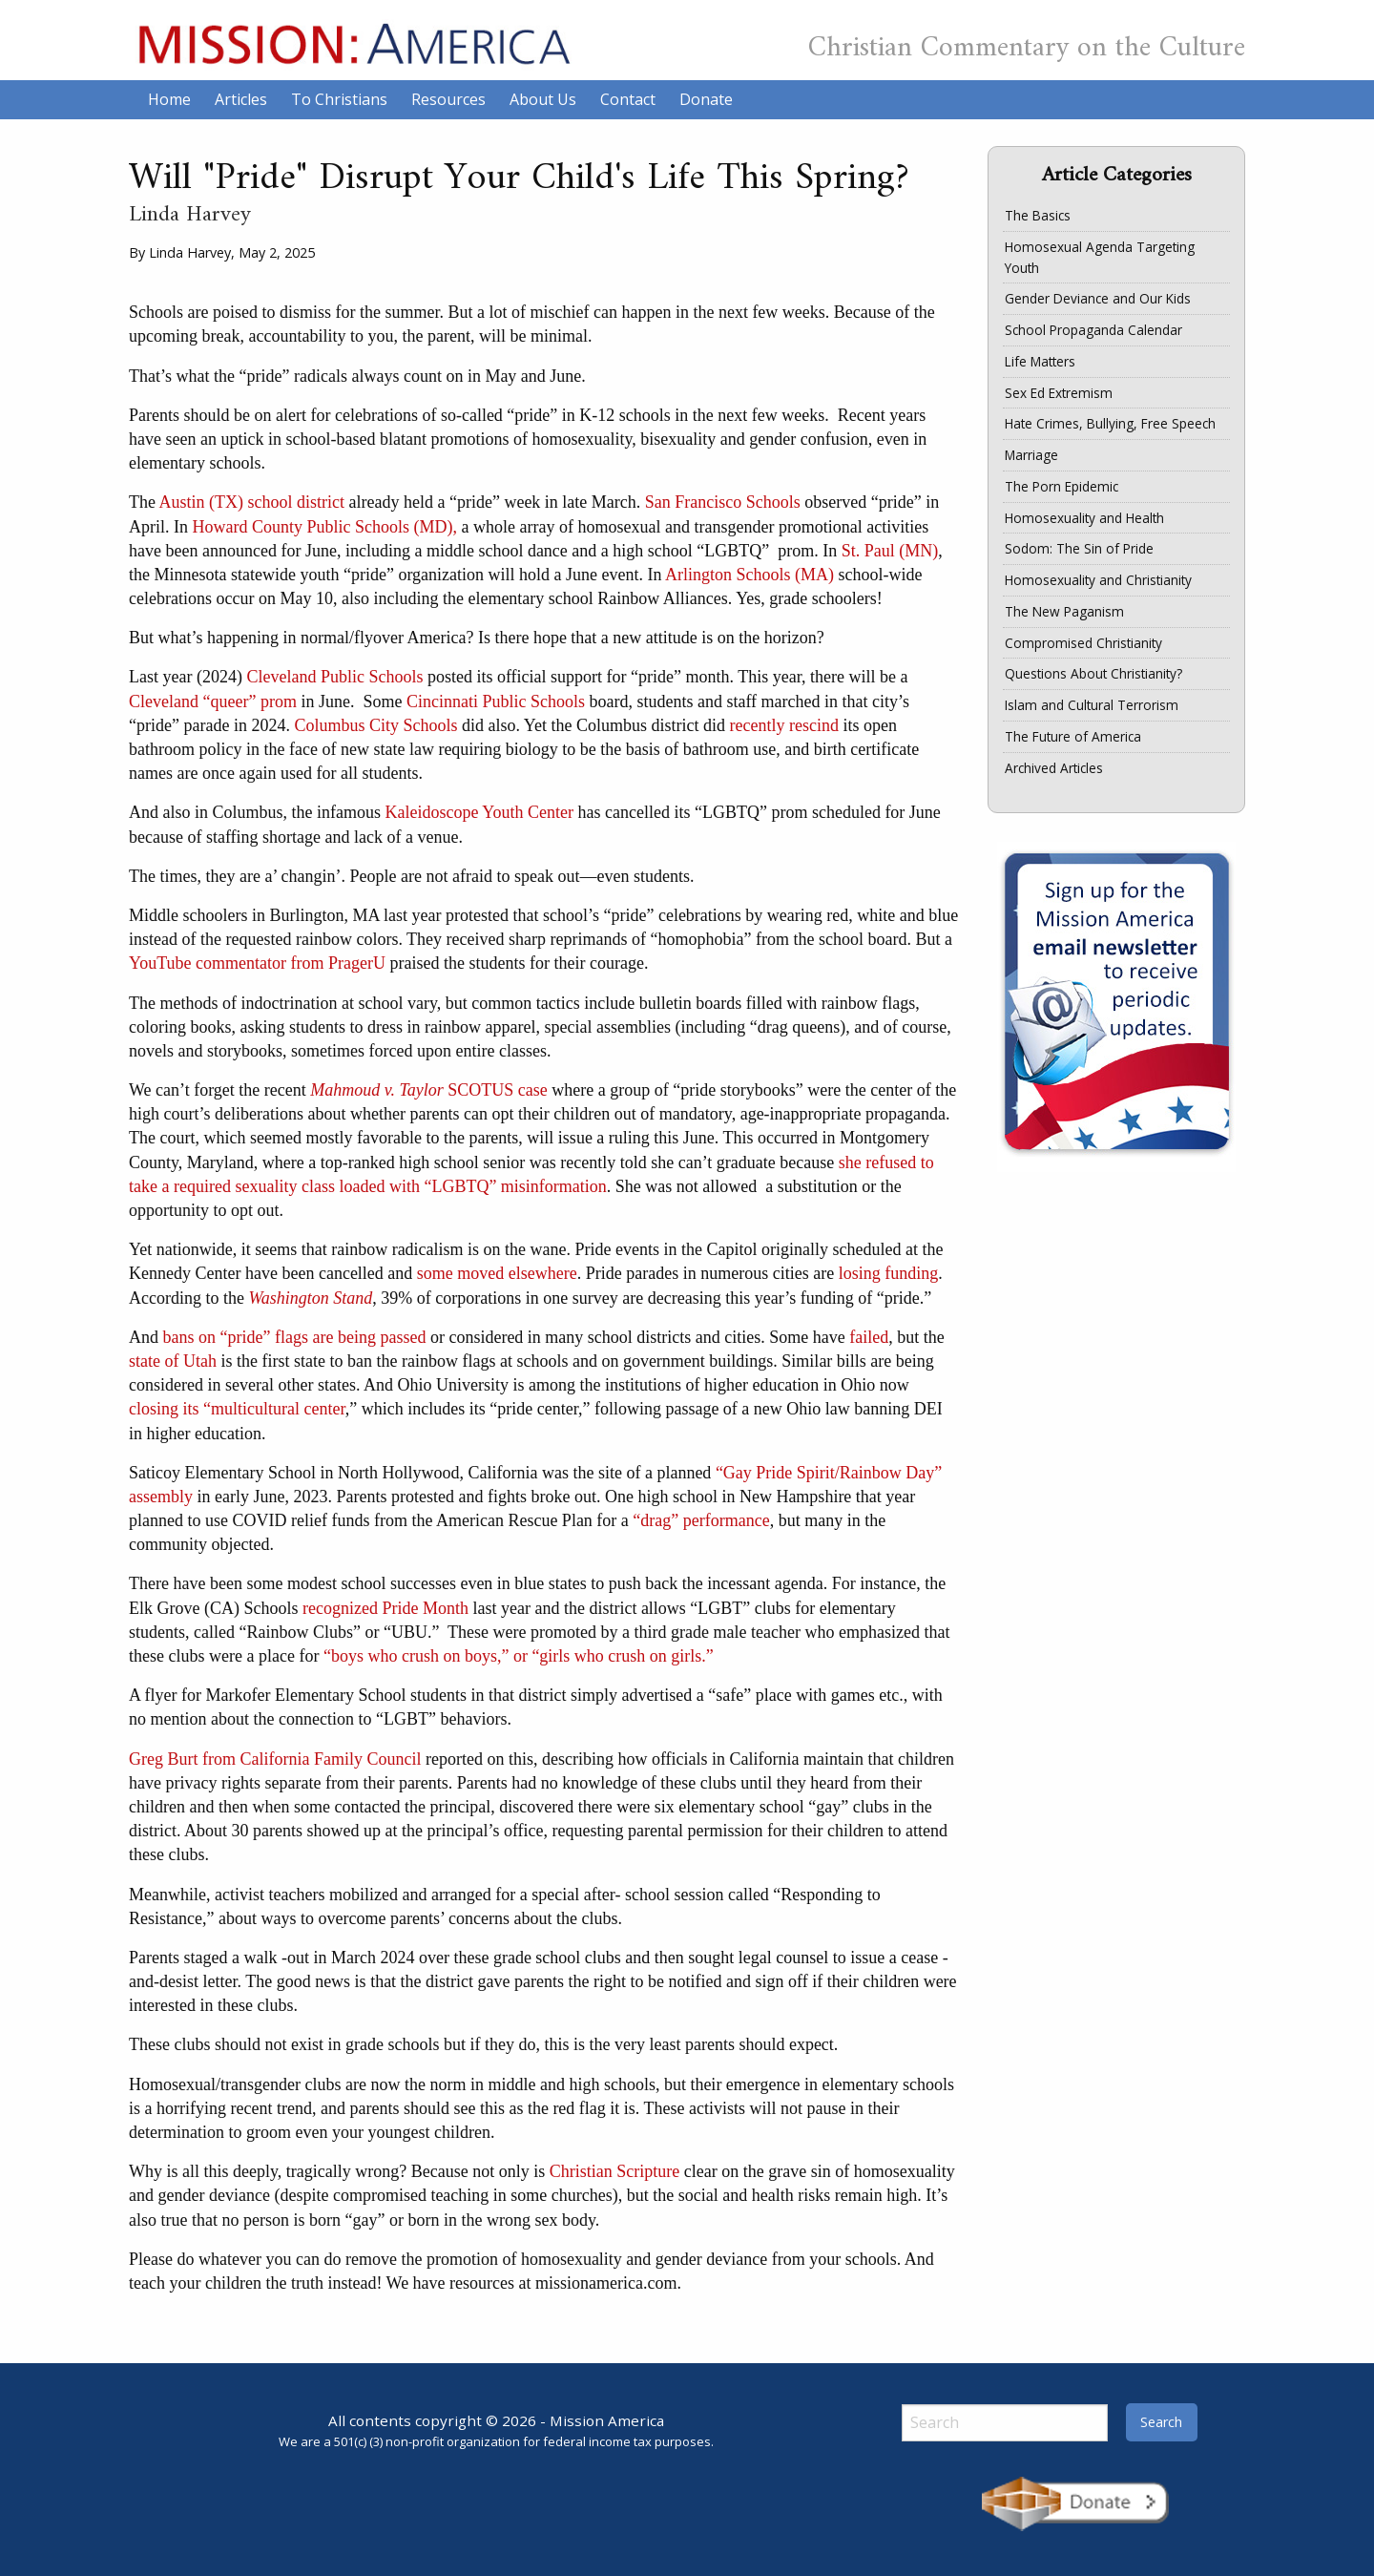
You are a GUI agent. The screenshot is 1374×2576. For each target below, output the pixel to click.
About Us (543, 99)
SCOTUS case (429, 1090)
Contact (628, 99)
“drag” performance (701, 1520)
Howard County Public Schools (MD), (325, 526)
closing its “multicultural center (237, 1408)
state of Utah (173, 1361)
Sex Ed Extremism (1059, 393)
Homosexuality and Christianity (1098, 580)
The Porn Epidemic (1061, 486)
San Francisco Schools (723, 502)
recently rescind (783, 725)
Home (169, 99)
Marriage (1031, 455)
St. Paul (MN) (890, 550)
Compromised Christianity (1083, 643)
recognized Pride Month (385, 1608)
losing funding (889, 1273)
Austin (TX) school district (251, 502)
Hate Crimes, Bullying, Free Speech (1110, 423)
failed (868, 1337)
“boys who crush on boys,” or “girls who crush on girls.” (518, 1655)
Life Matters (1040, 361)
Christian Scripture (614, 2171)
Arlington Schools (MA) (749, 574)
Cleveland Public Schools (334, 676)
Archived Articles (1054, 768)
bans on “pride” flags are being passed (295, 1337)
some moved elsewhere (497, 1273)
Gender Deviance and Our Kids (1098, 298)
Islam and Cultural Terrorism (1091, 705)
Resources (448, 99)
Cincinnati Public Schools (495, 701)
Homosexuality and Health (1084, 518)
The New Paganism (1064, 611)
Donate (706, 99)
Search (1161, 2422)
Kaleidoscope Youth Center (479, 812)
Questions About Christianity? (1093, 673)
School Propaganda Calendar (1093, 330)
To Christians (339, 99)
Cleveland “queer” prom (213, 701)
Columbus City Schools (375, 725)
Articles (241, 99)
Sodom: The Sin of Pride (1079, 548)
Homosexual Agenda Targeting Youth (1100, 257)
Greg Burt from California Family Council (275, 1759)
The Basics (1038, 215)
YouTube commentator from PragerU (257, 963)
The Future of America (1073, 736)
